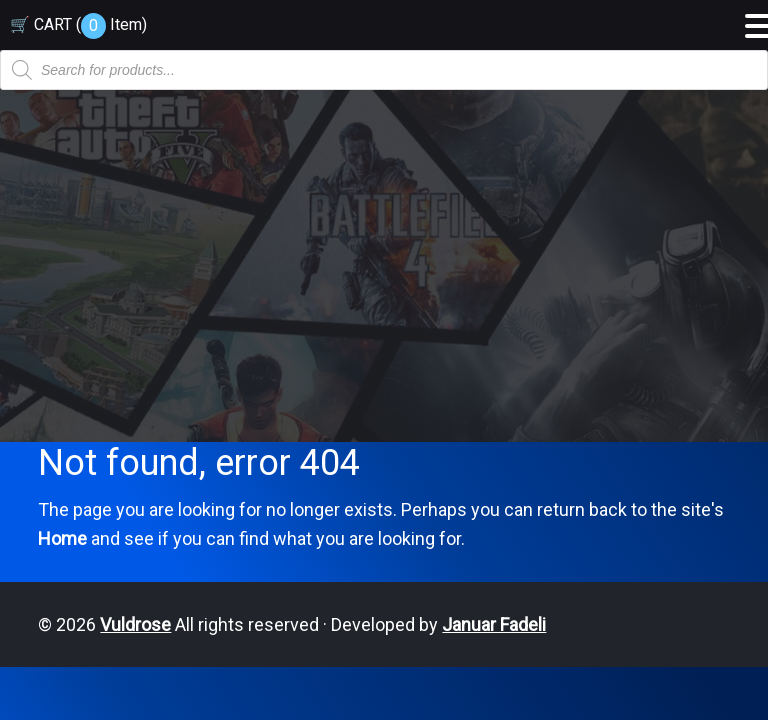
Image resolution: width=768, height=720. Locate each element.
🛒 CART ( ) (78, 24)
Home (62, 538)
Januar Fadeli (494, 624)
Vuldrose (135, 624)
